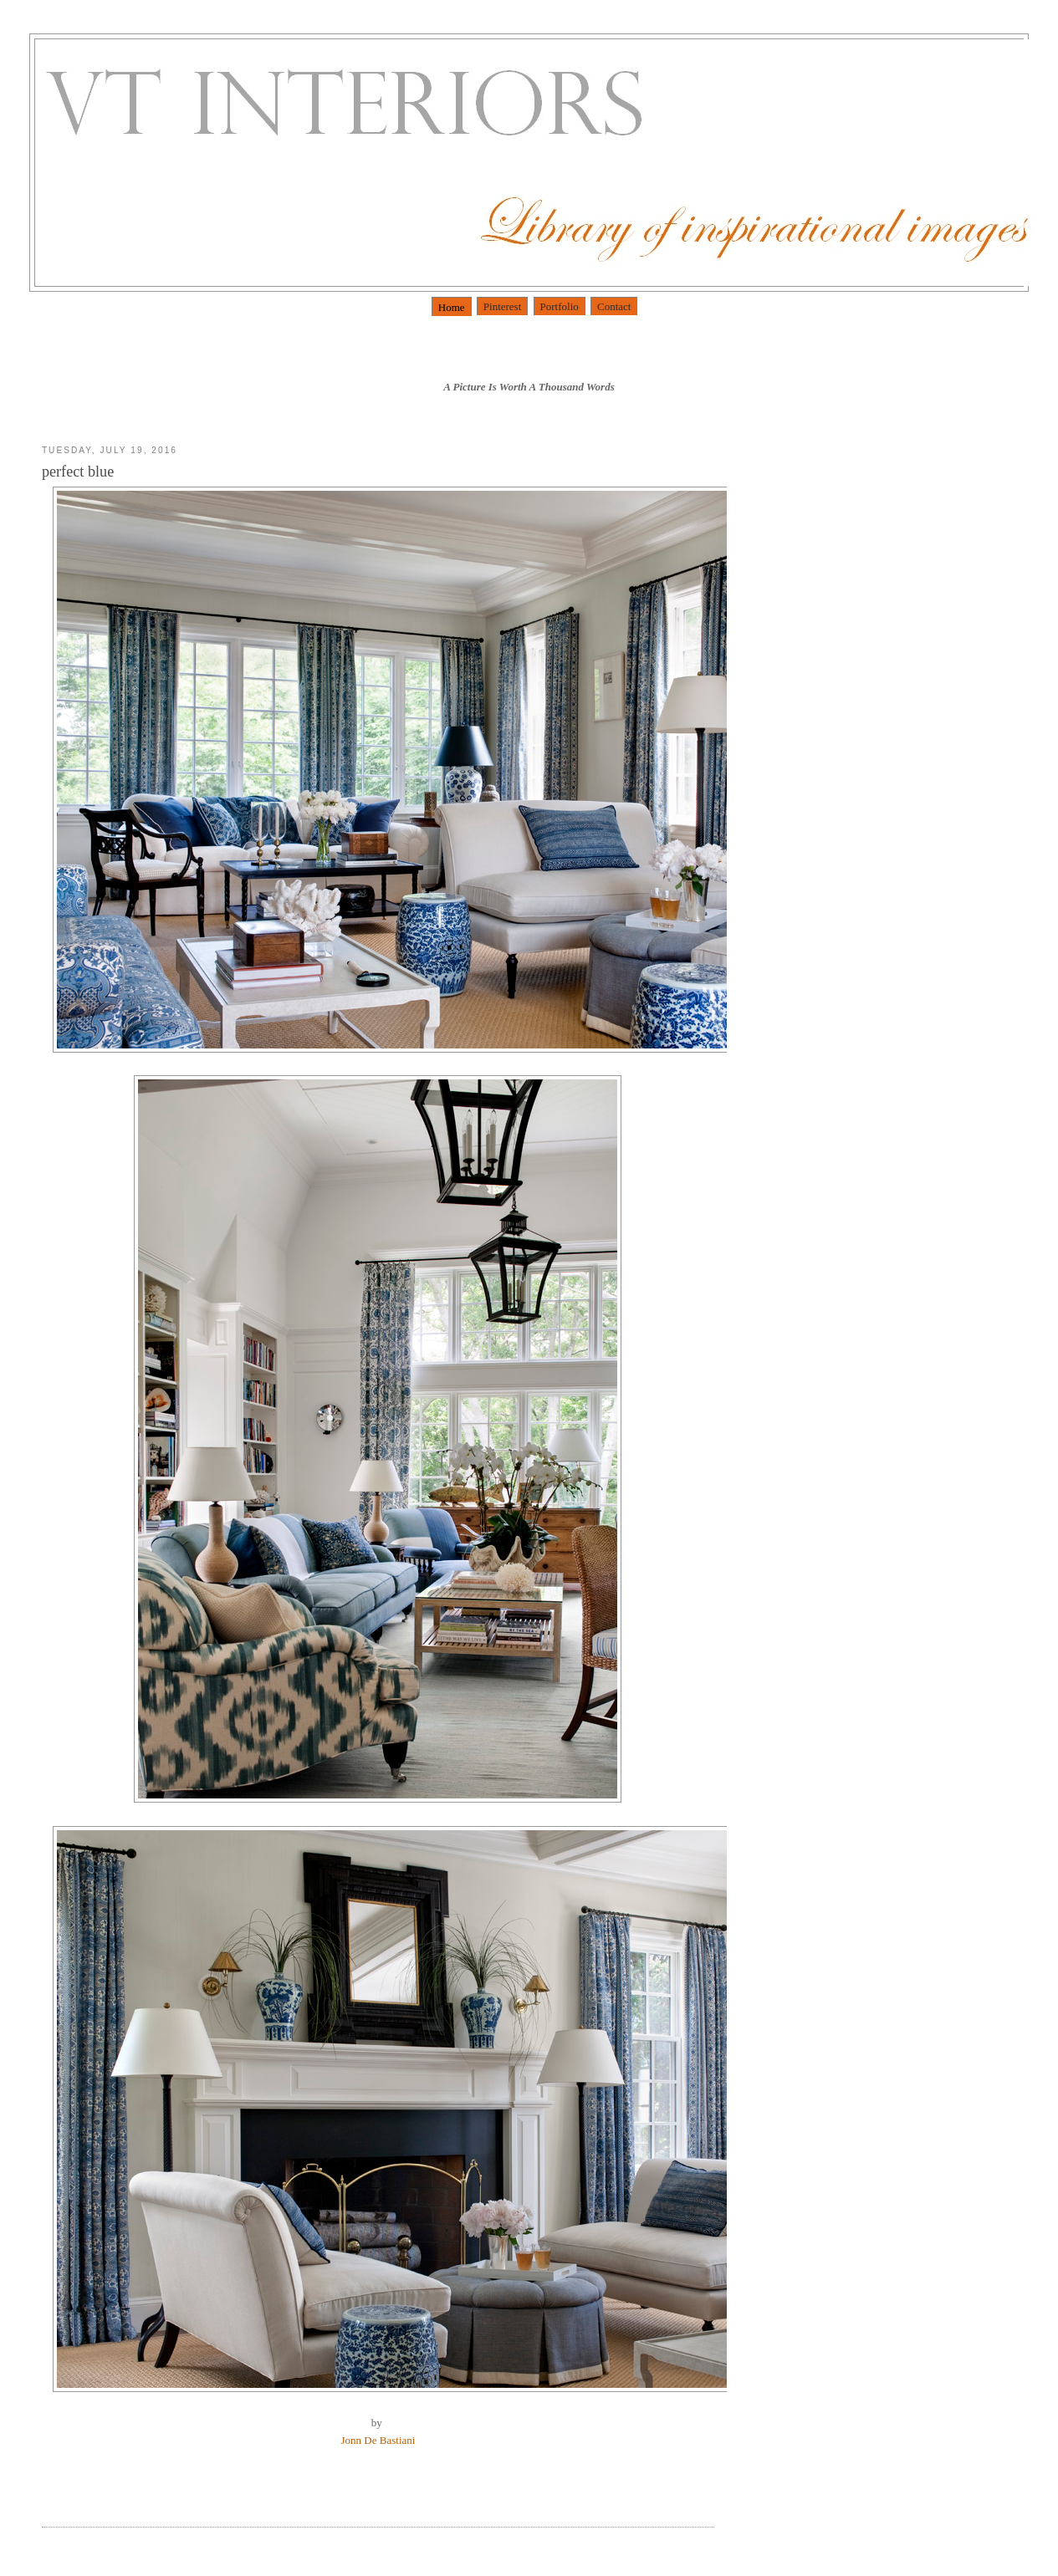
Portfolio (559, 306)
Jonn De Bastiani (378, 2440)
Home (451, 307)
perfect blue (78, 471)
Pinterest (502, 306)
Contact (614, 306)
